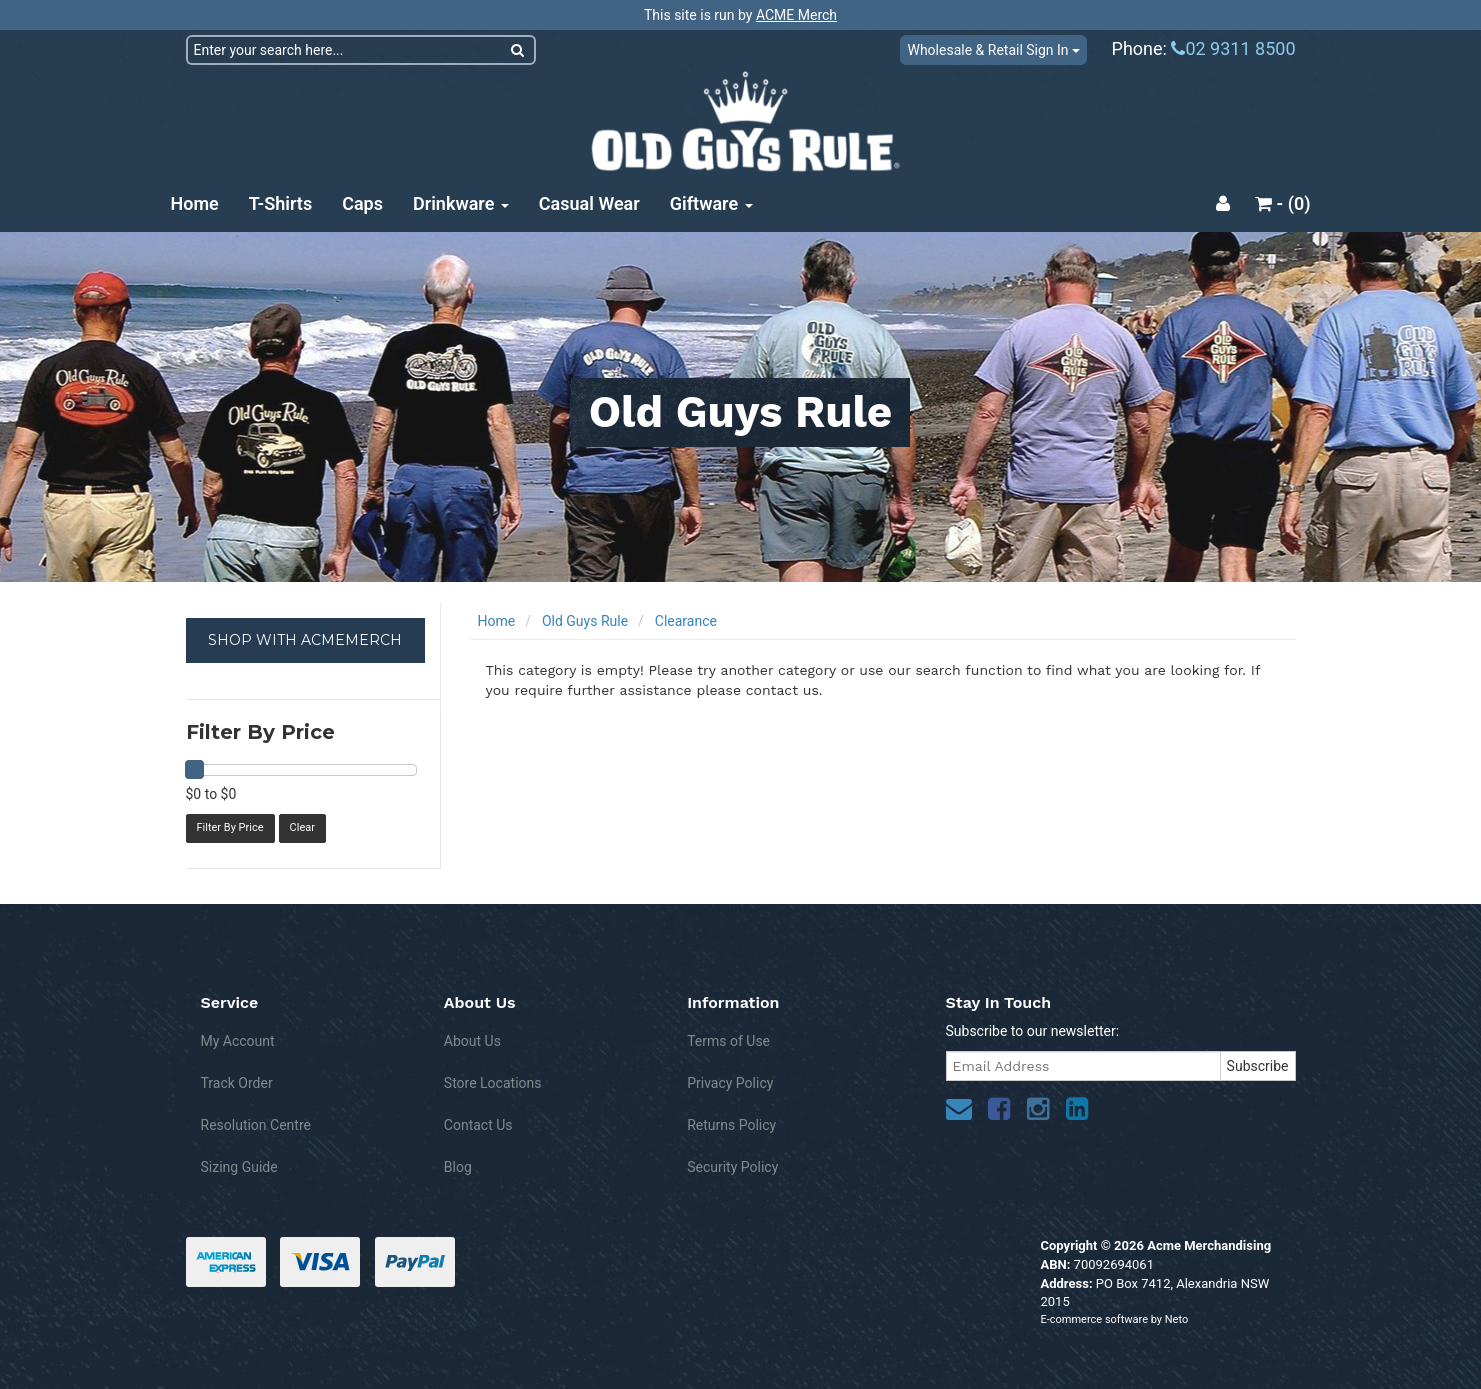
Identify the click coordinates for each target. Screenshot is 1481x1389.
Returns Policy (731, 1125)
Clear (302, 827)
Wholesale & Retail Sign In (993, 50)
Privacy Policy (730, 1083)
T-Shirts (280, 203)
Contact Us (478, 1125)
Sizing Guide (239, 1167)
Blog (458, 1167)
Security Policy (732, 1167)
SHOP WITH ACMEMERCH (305, 640)
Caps (362, 203)
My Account (238, 1041)
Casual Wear (589, 203)
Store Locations (493, 1083)
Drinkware (461, 203)
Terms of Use (728, 1041)
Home (195, 203)
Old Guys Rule (585, 621)
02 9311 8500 (1233, 48)
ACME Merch (796, 15)
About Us (472, 1041)
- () (1282, 203)
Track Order (237, 1083)
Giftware (711, 203)
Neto (1176, 1319)
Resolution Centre (256, 1125)
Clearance (686, 621)
